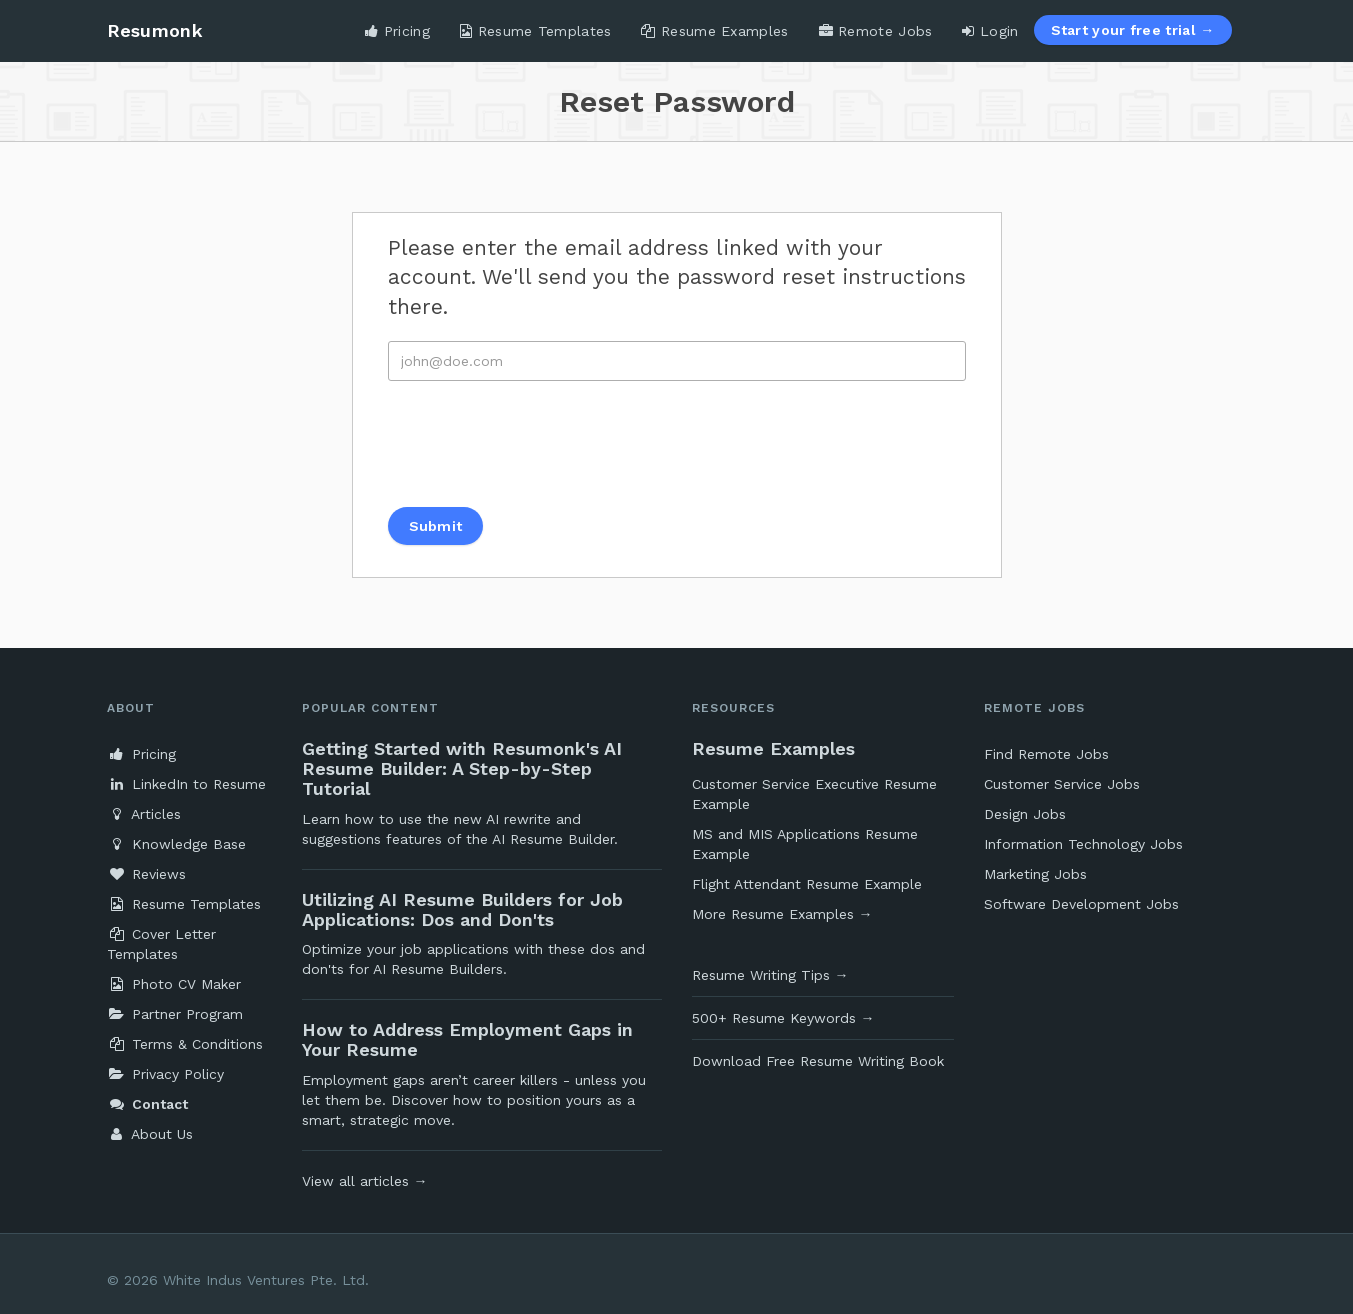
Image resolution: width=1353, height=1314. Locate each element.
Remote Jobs (876, 31)
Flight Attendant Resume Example (807, 884)
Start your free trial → (1133, 30)
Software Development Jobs (1081, 904)
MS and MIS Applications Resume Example (805, 844)
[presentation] (540, 444)
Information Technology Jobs (1083, 844)
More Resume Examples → (782, 914)
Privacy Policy (165, 1074)
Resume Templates (535, 31)
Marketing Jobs (1035, 874)
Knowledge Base (176, 844)
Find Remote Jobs (1046, 754)
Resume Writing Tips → (770, 975)
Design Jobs (1025, 814)
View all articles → (365, 1181)
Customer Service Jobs (1062, 784)
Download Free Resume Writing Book (818, 1061)
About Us (150, 1134)
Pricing (397, 31)
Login (990, 31)
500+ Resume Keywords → (783, 1018)
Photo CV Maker (174, 984)
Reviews (146, 874)
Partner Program (175, 1014)
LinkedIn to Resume (186, 784)
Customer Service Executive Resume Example (814, 794)
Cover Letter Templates (161, 944)
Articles (144, 814)
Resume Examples (714, 31)
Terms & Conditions (185, 1044)
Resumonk (155, 30)
